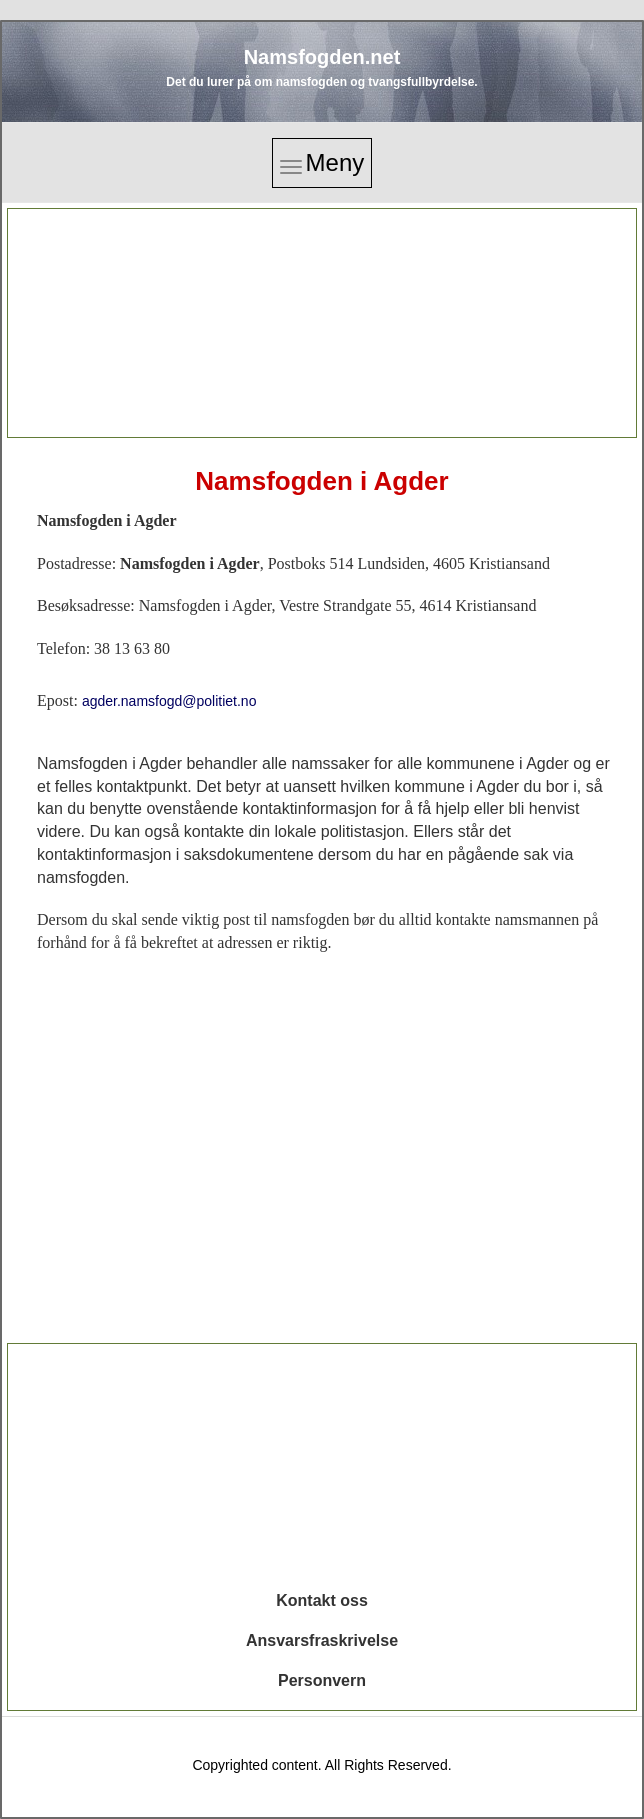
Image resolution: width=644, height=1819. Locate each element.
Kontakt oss (322, 1600)
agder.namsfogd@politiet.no (169, 701)
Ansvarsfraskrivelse (322, 1640)
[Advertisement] (322, 323)
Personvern (322, 1680)
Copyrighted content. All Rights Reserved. (321, 1765)
